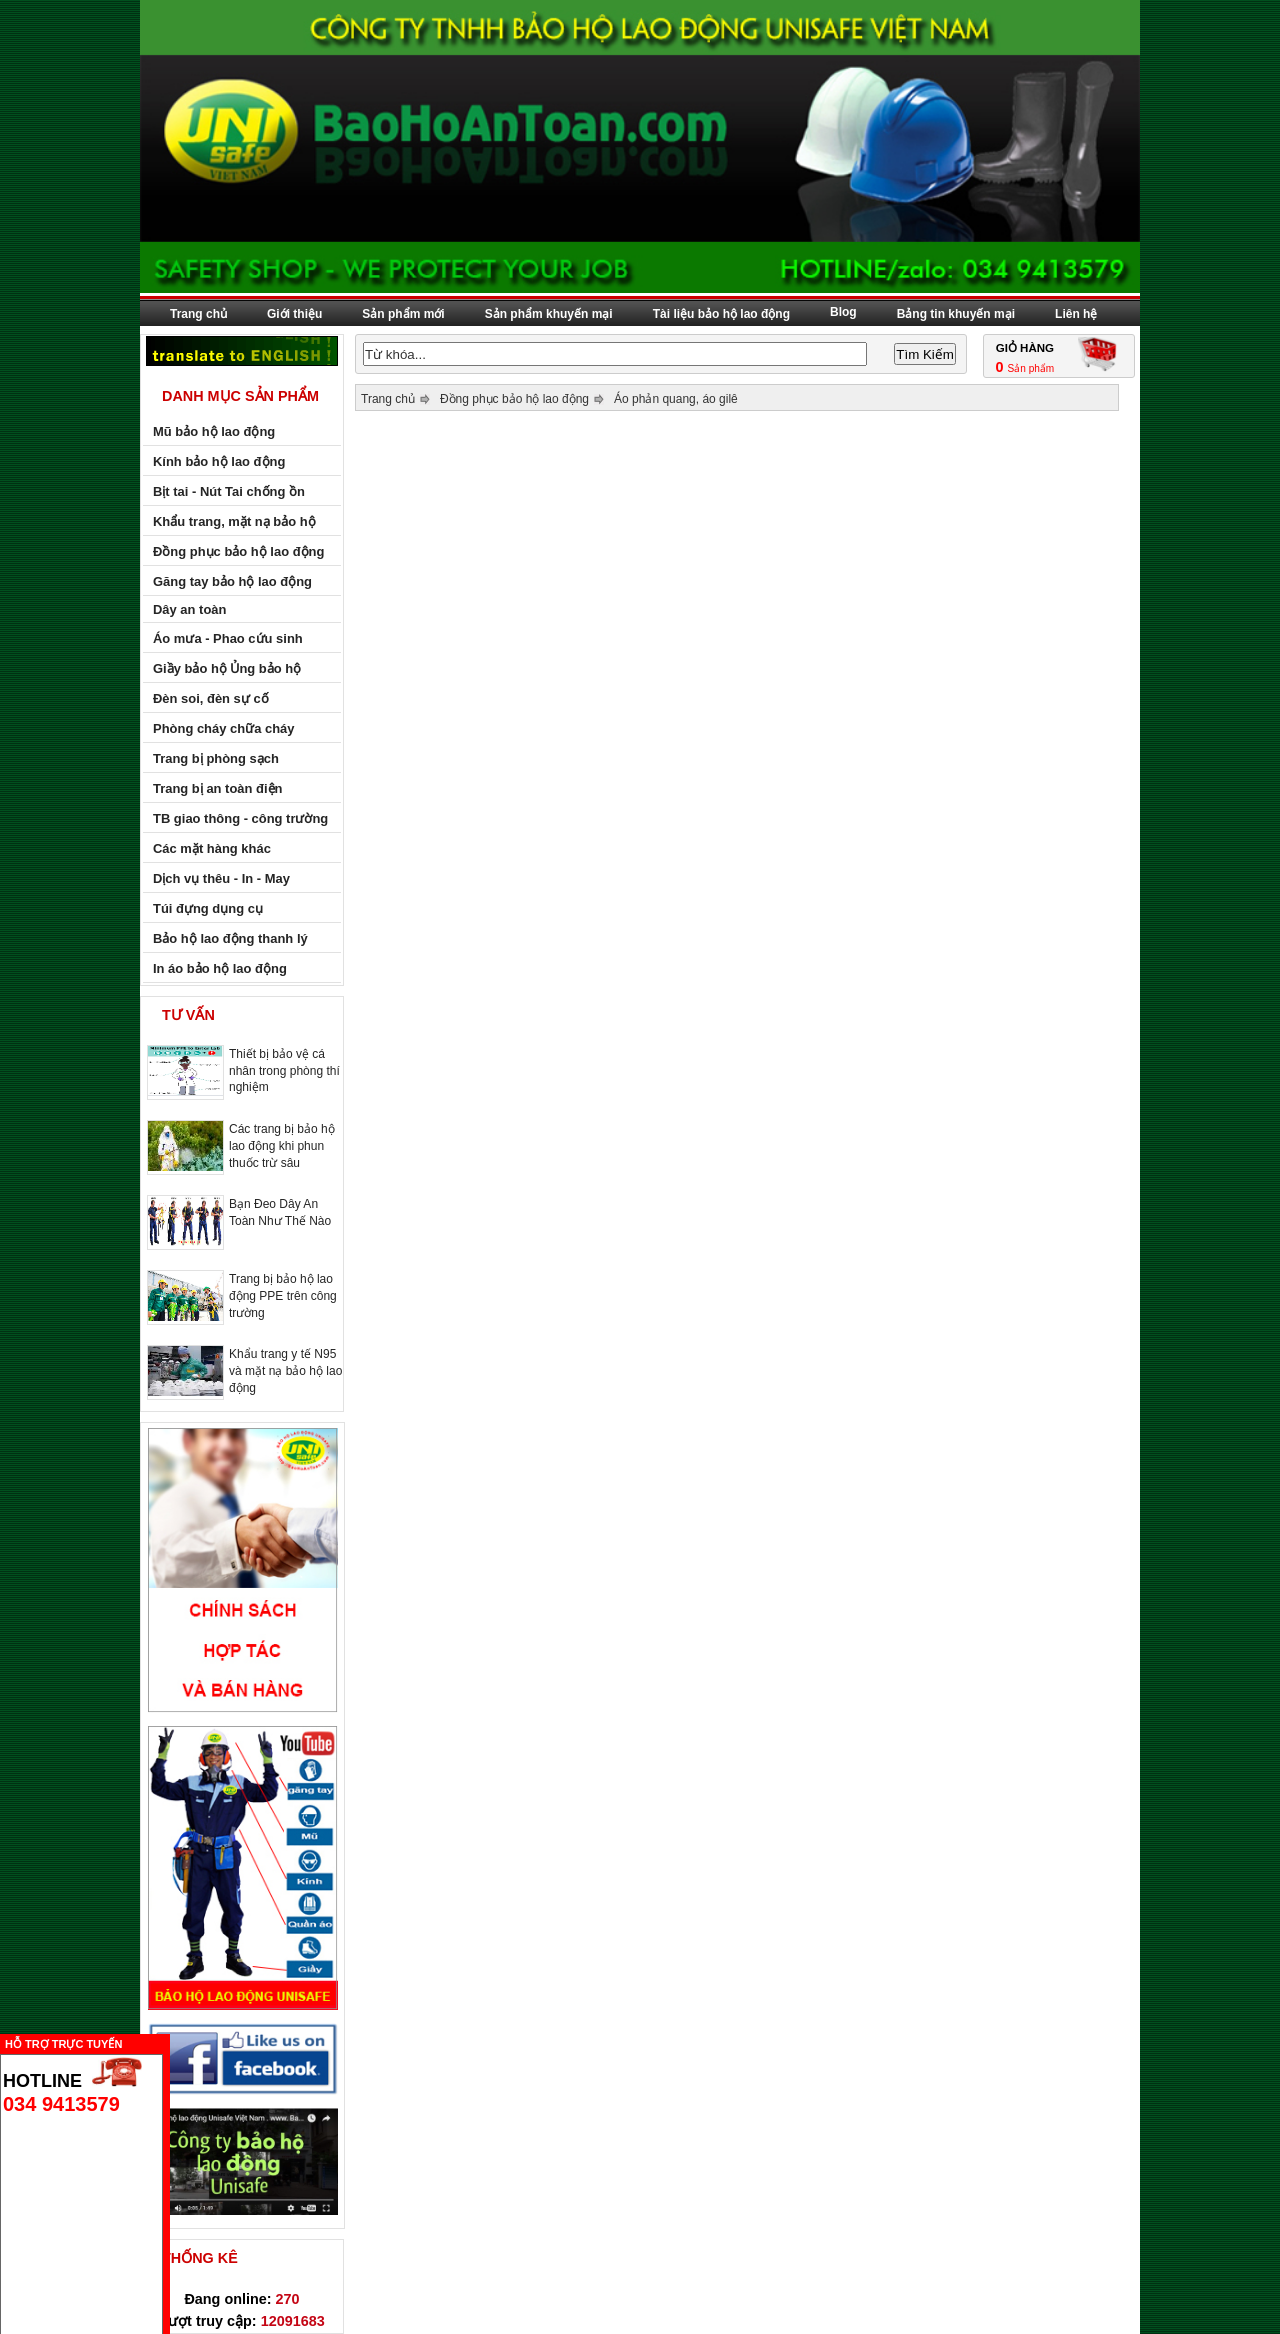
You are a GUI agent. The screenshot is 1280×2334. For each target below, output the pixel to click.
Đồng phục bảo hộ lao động (514, 399)
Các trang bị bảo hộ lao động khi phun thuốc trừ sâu (282, 1146)
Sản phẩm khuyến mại (549, 314)
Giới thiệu (294, 314)
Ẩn (175, 2041)
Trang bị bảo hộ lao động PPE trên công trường (283, 1296)
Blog (843, 312)
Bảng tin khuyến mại (956, 314)
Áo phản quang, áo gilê (676, 399)
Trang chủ (198, 314)
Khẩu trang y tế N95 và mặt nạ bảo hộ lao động (285, 1371)
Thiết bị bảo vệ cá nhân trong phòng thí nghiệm (284, 1070)
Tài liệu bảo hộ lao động (721, 314)
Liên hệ (1076, 314)
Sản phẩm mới (403, 314)
